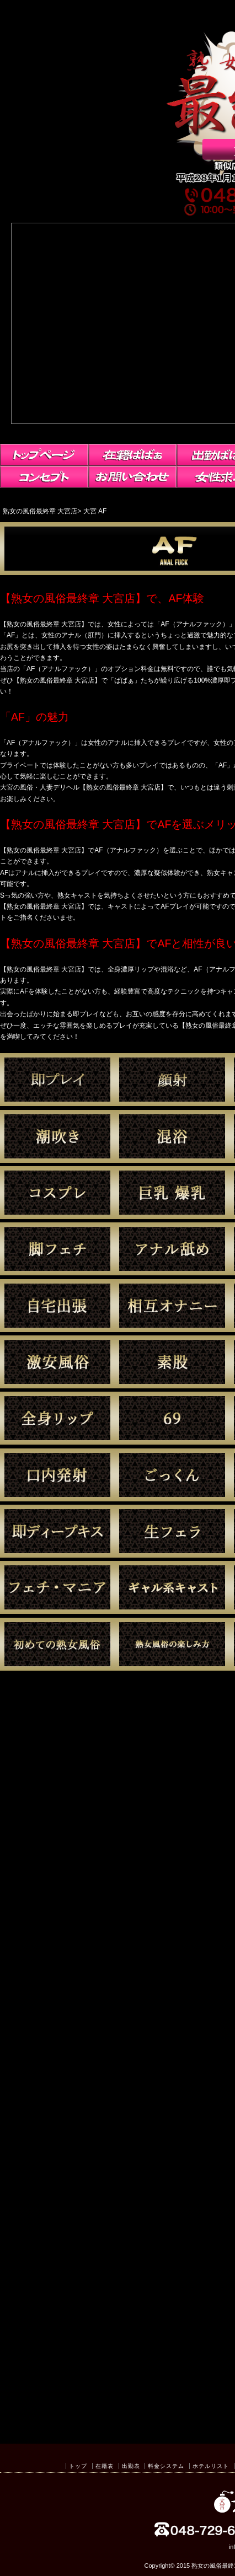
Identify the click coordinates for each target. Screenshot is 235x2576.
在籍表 (104, 2466)
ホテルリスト (211, 2466)
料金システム (166, 2466)
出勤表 (131, 2466)
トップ (78, 2466)
